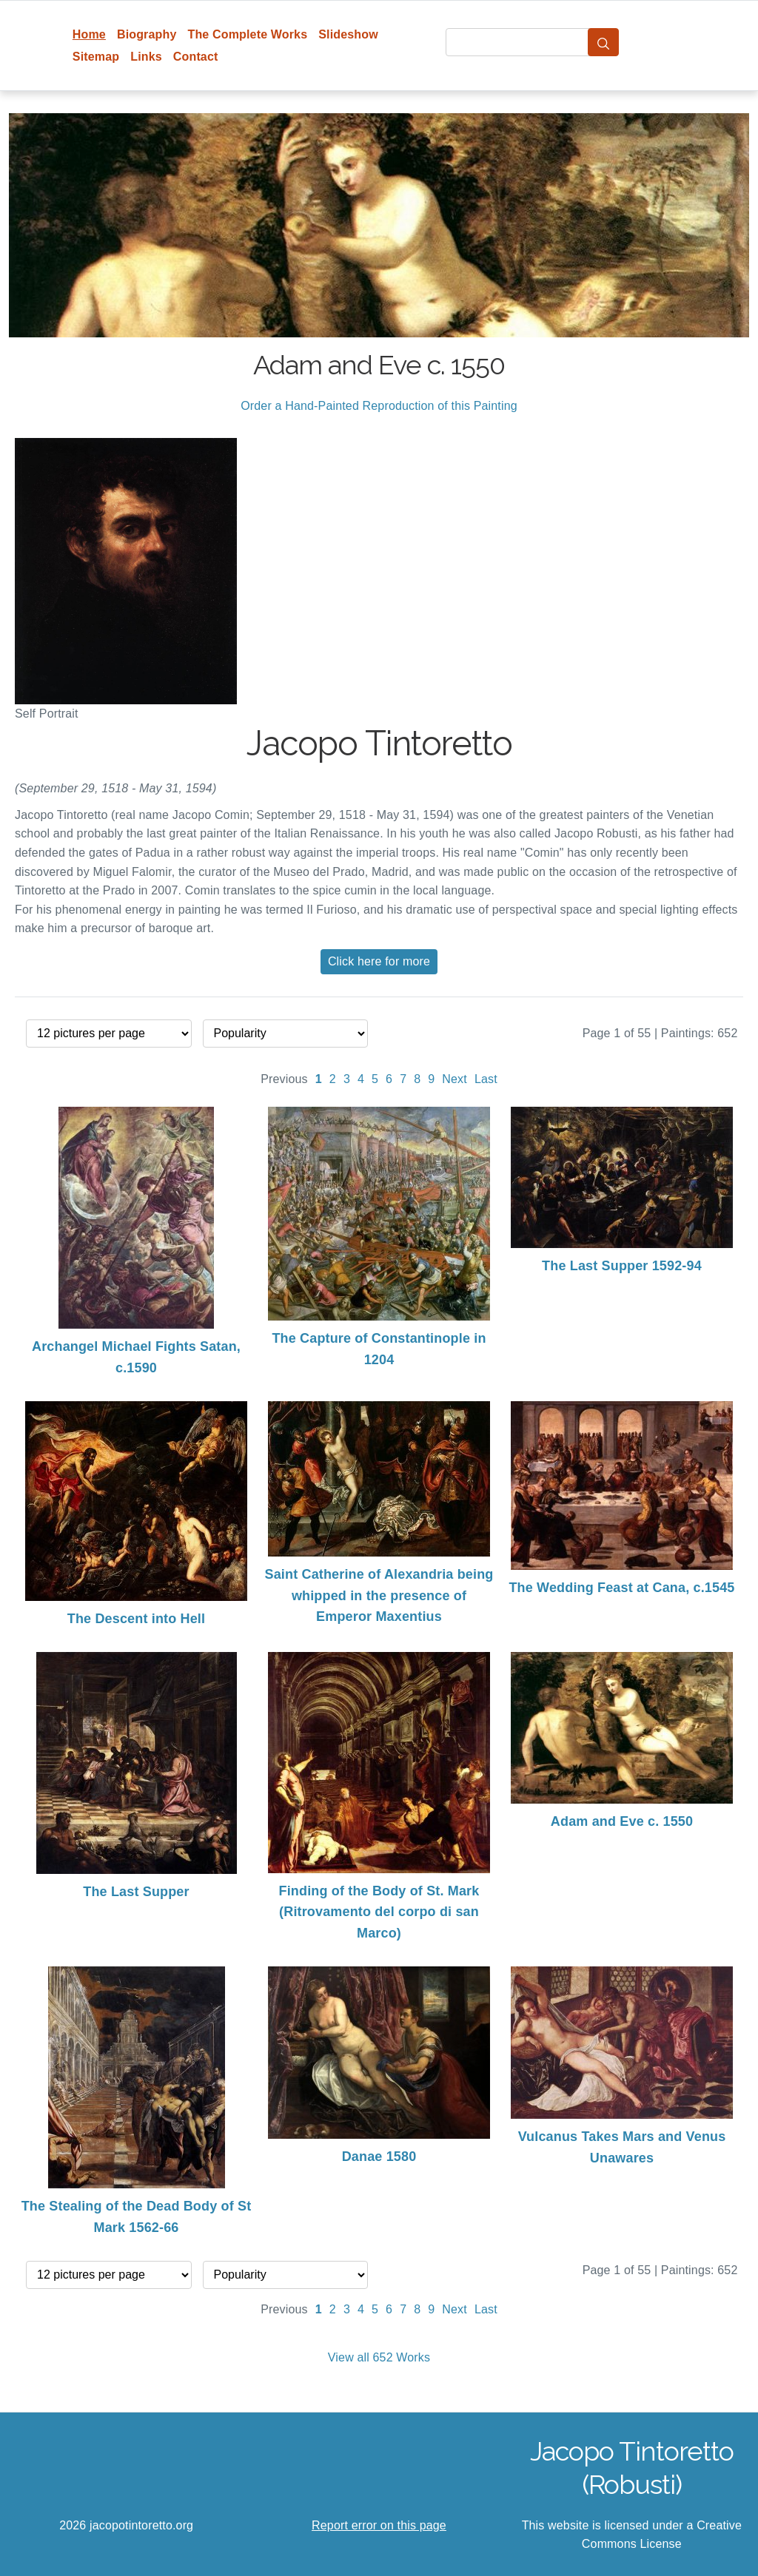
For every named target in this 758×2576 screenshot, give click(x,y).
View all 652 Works (379, 2357)
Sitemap (96, 56)
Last (485, 1079)
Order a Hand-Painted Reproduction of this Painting (379, 405)
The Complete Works (247, 34)
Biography (147, 34)
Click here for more (379, 961)
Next (454, 1079)
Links (146, 56)
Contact (195, 56)
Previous (284, 1079)
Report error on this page (379, 2525)
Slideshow (348, 34)
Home (89, 34)
